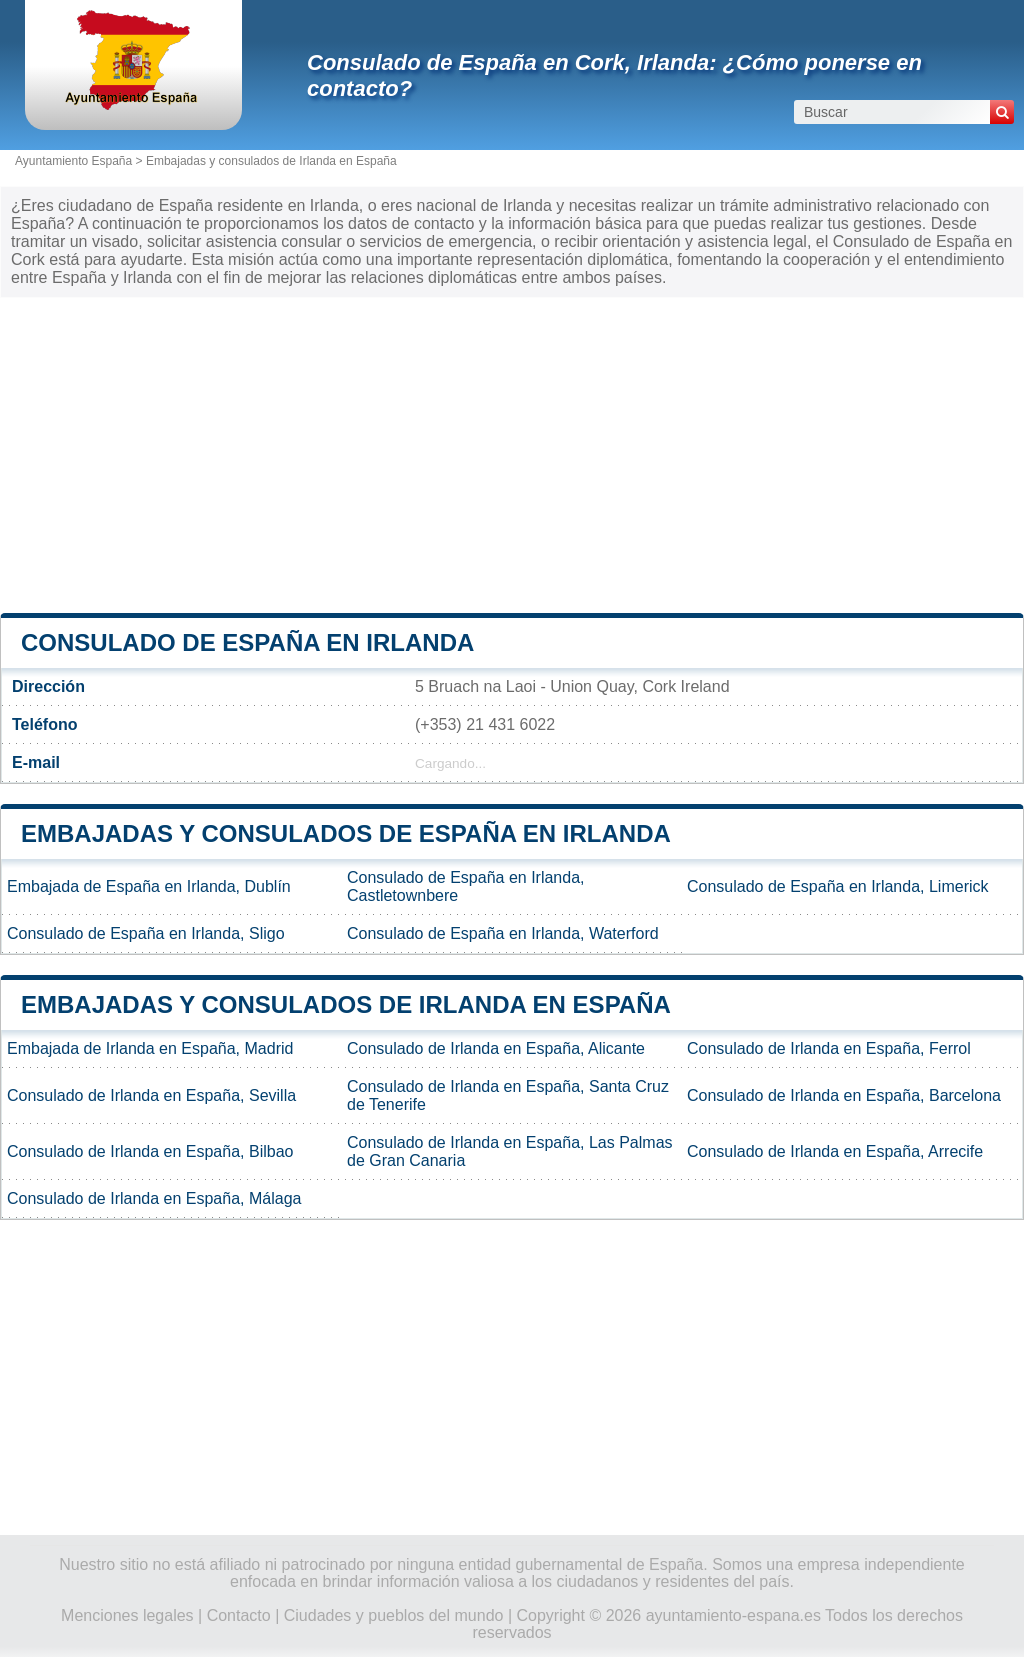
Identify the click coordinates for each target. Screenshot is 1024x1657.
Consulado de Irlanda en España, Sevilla (151, 1095)
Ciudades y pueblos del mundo (394, 1615)
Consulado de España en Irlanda (247, 642)
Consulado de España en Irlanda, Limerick (838, 886)
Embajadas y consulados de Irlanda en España (271, 161)
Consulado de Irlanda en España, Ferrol (829, 1048)
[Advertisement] (512, 453)
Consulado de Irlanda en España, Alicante (496, 1048)
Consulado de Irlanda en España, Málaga (154, 1198)
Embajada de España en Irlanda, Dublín (149, 886)
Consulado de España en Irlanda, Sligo (146, 933)
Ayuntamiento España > (80, 161)
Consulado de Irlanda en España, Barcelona (844, 1095)
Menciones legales (127, 1615)
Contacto (239, 1615)
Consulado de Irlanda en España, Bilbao (150, 1151)
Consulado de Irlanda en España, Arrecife (835, 1151)
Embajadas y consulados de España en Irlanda (346, 833)
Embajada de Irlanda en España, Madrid (150, 1048)
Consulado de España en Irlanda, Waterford (503, 933)
